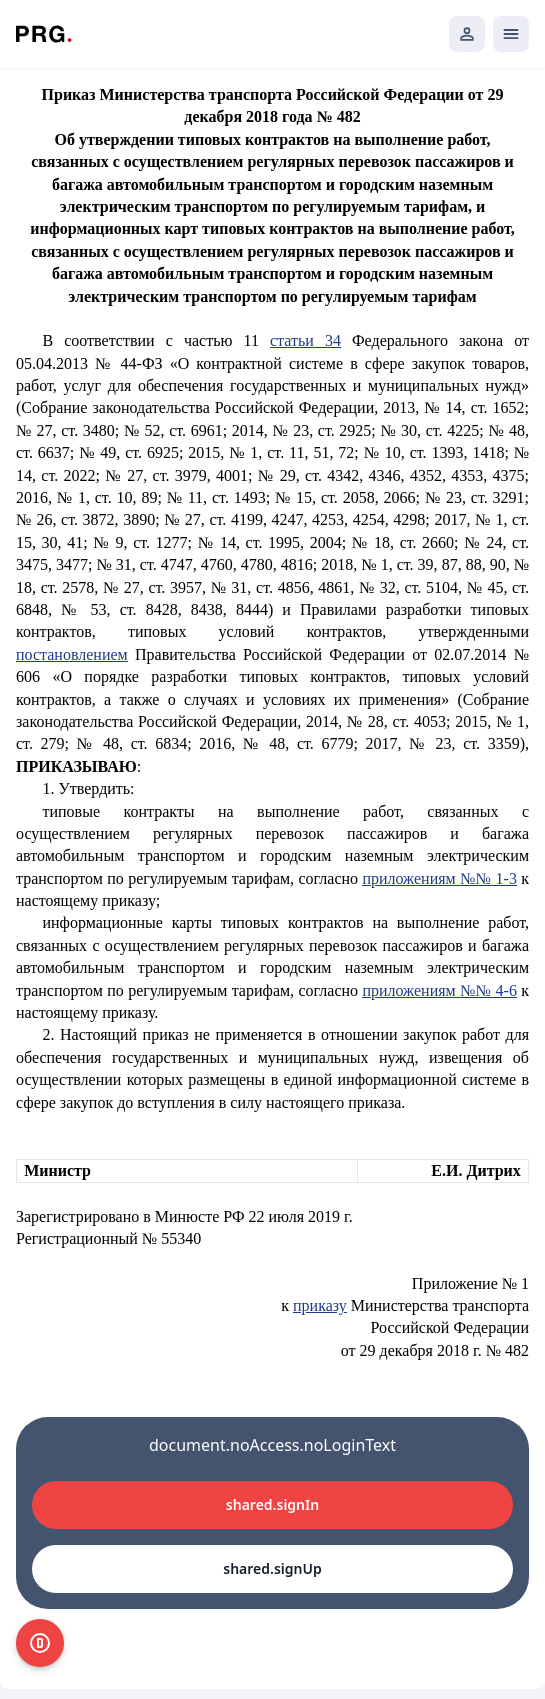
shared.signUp (272, 1568)
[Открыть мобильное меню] (511, 34)
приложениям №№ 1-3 (439, 878)
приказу (320, 1305)
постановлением (72, 654)
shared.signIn (272, 1504)
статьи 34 (305, 340)
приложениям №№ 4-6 (439, 990)
